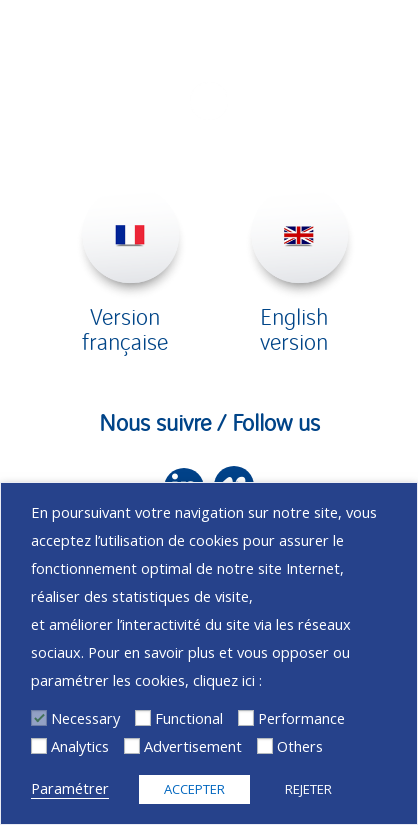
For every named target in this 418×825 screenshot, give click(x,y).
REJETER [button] (308, 789)
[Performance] (246, 718)
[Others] (265, 746)
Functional (189, 718)
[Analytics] (39, 746)
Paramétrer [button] (70, 788)
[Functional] (143, 718)
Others (300, 746)
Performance (301, 718)
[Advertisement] (132, 746)
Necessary (85, 718)
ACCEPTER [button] (194, 789)
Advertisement (193, 746)
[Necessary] (39, 718)
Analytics (80, 746)
